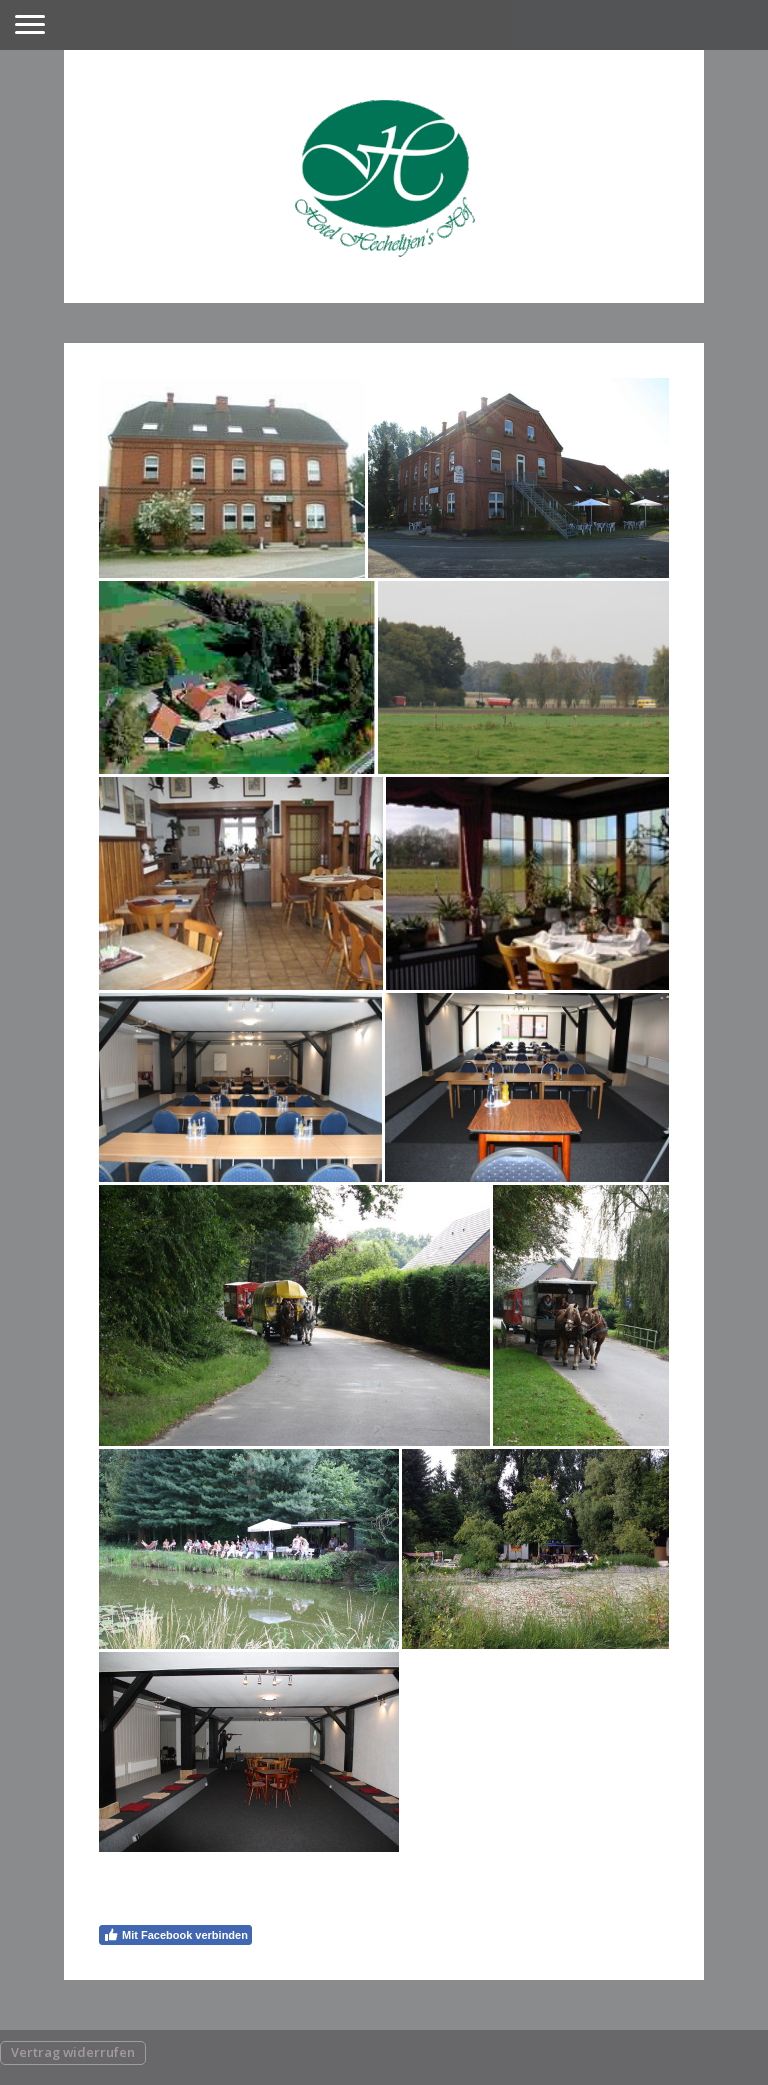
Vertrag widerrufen (73, 2052)
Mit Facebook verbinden (175, 1935)
